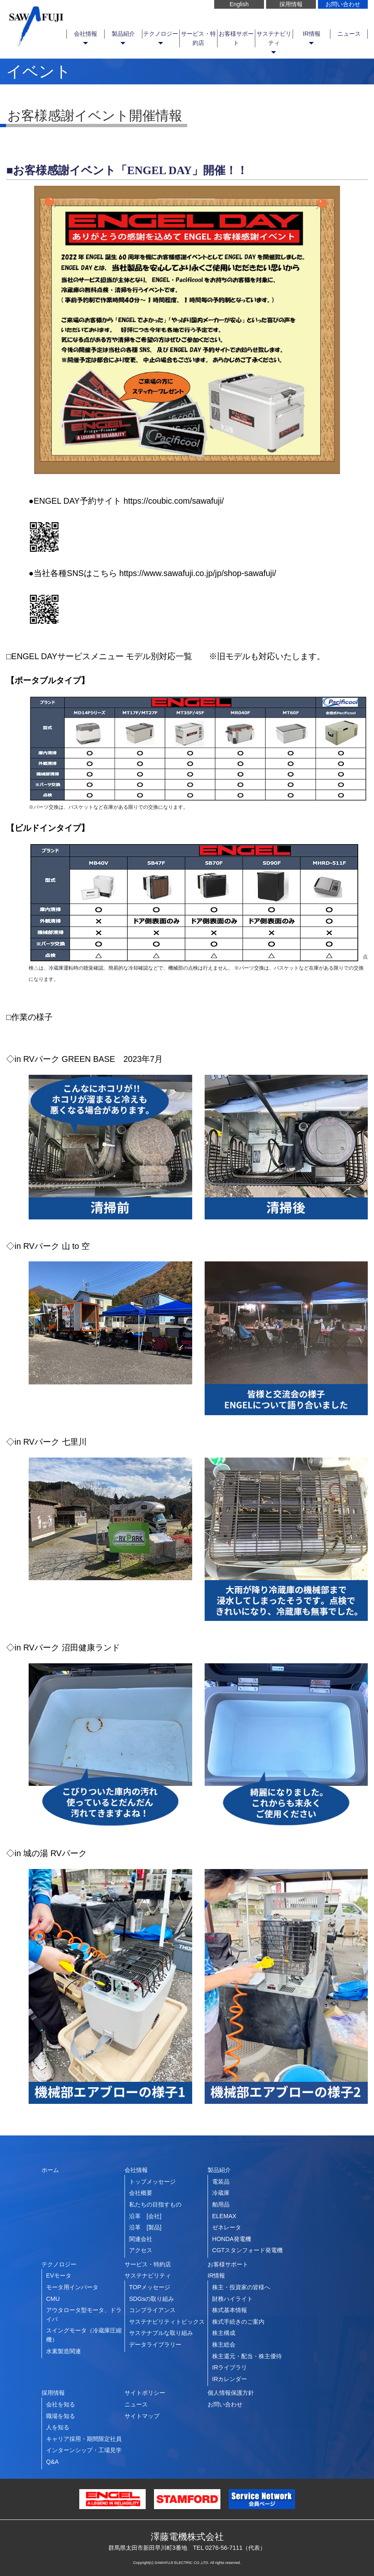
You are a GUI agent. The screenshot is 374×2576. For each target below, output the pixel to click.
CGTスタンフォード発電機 (247, 2250)
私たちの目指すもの (155, 2204)
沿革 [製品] (145, 2227)
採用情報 (291, 4)
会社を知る (60, 2404)
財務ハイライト (232, 2298)
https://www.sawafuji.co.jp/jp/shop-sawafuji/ (197, 573)
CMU (53, 2298)
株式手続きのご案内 (238, 2321)
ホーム (50, 2170)
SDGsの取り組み (151, 2298)
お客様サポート (236, 38)
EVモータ (58, 2275)
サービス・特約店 (198, 38)
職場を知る (60, 2416)
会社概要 (140, 2192)
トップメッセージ (152, 2181)
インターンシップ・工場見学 (84, 2450)
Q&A (52, 2461)
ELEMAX (224, 2216)
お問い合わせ (342, 4)
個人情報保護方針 (231, 2392)
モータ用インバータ (72, 2287)
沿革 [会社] (145, 2216)
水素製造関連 (63, 2351)
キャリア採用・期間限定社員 (84, 2439)
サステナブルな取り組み (161, 2333)
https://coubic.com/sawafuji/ (173, 500)
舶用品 (221, 2204)
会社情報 (85, 33)
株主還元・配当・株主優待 (247, 2356)
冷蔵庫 (221, 2192)
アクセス (140, 2250)
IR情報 (311, 33)
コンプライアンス (152, 2310)
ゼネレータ (226, 2227)
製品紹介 (123, 33)
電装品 (221, 2181)
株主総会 (223, 2344)
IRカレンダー (229, 2379)
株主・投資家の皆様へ (241, 2287)
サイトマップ (142, 2416)
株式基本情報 (229, 2310)
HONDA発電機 (231, 2239)
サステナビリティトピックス (167, 2321)
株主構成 (223, 2333)
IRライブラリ (229, 2367)
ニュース (349, 33)
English (239, 4)
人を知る (57, 2427)
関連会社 (140, 2239)
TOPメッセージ (149, 2287)
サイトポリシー (145, 2392)
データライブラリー (155, 2344)
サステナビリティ (274, 38)
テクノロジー (160, 33)
